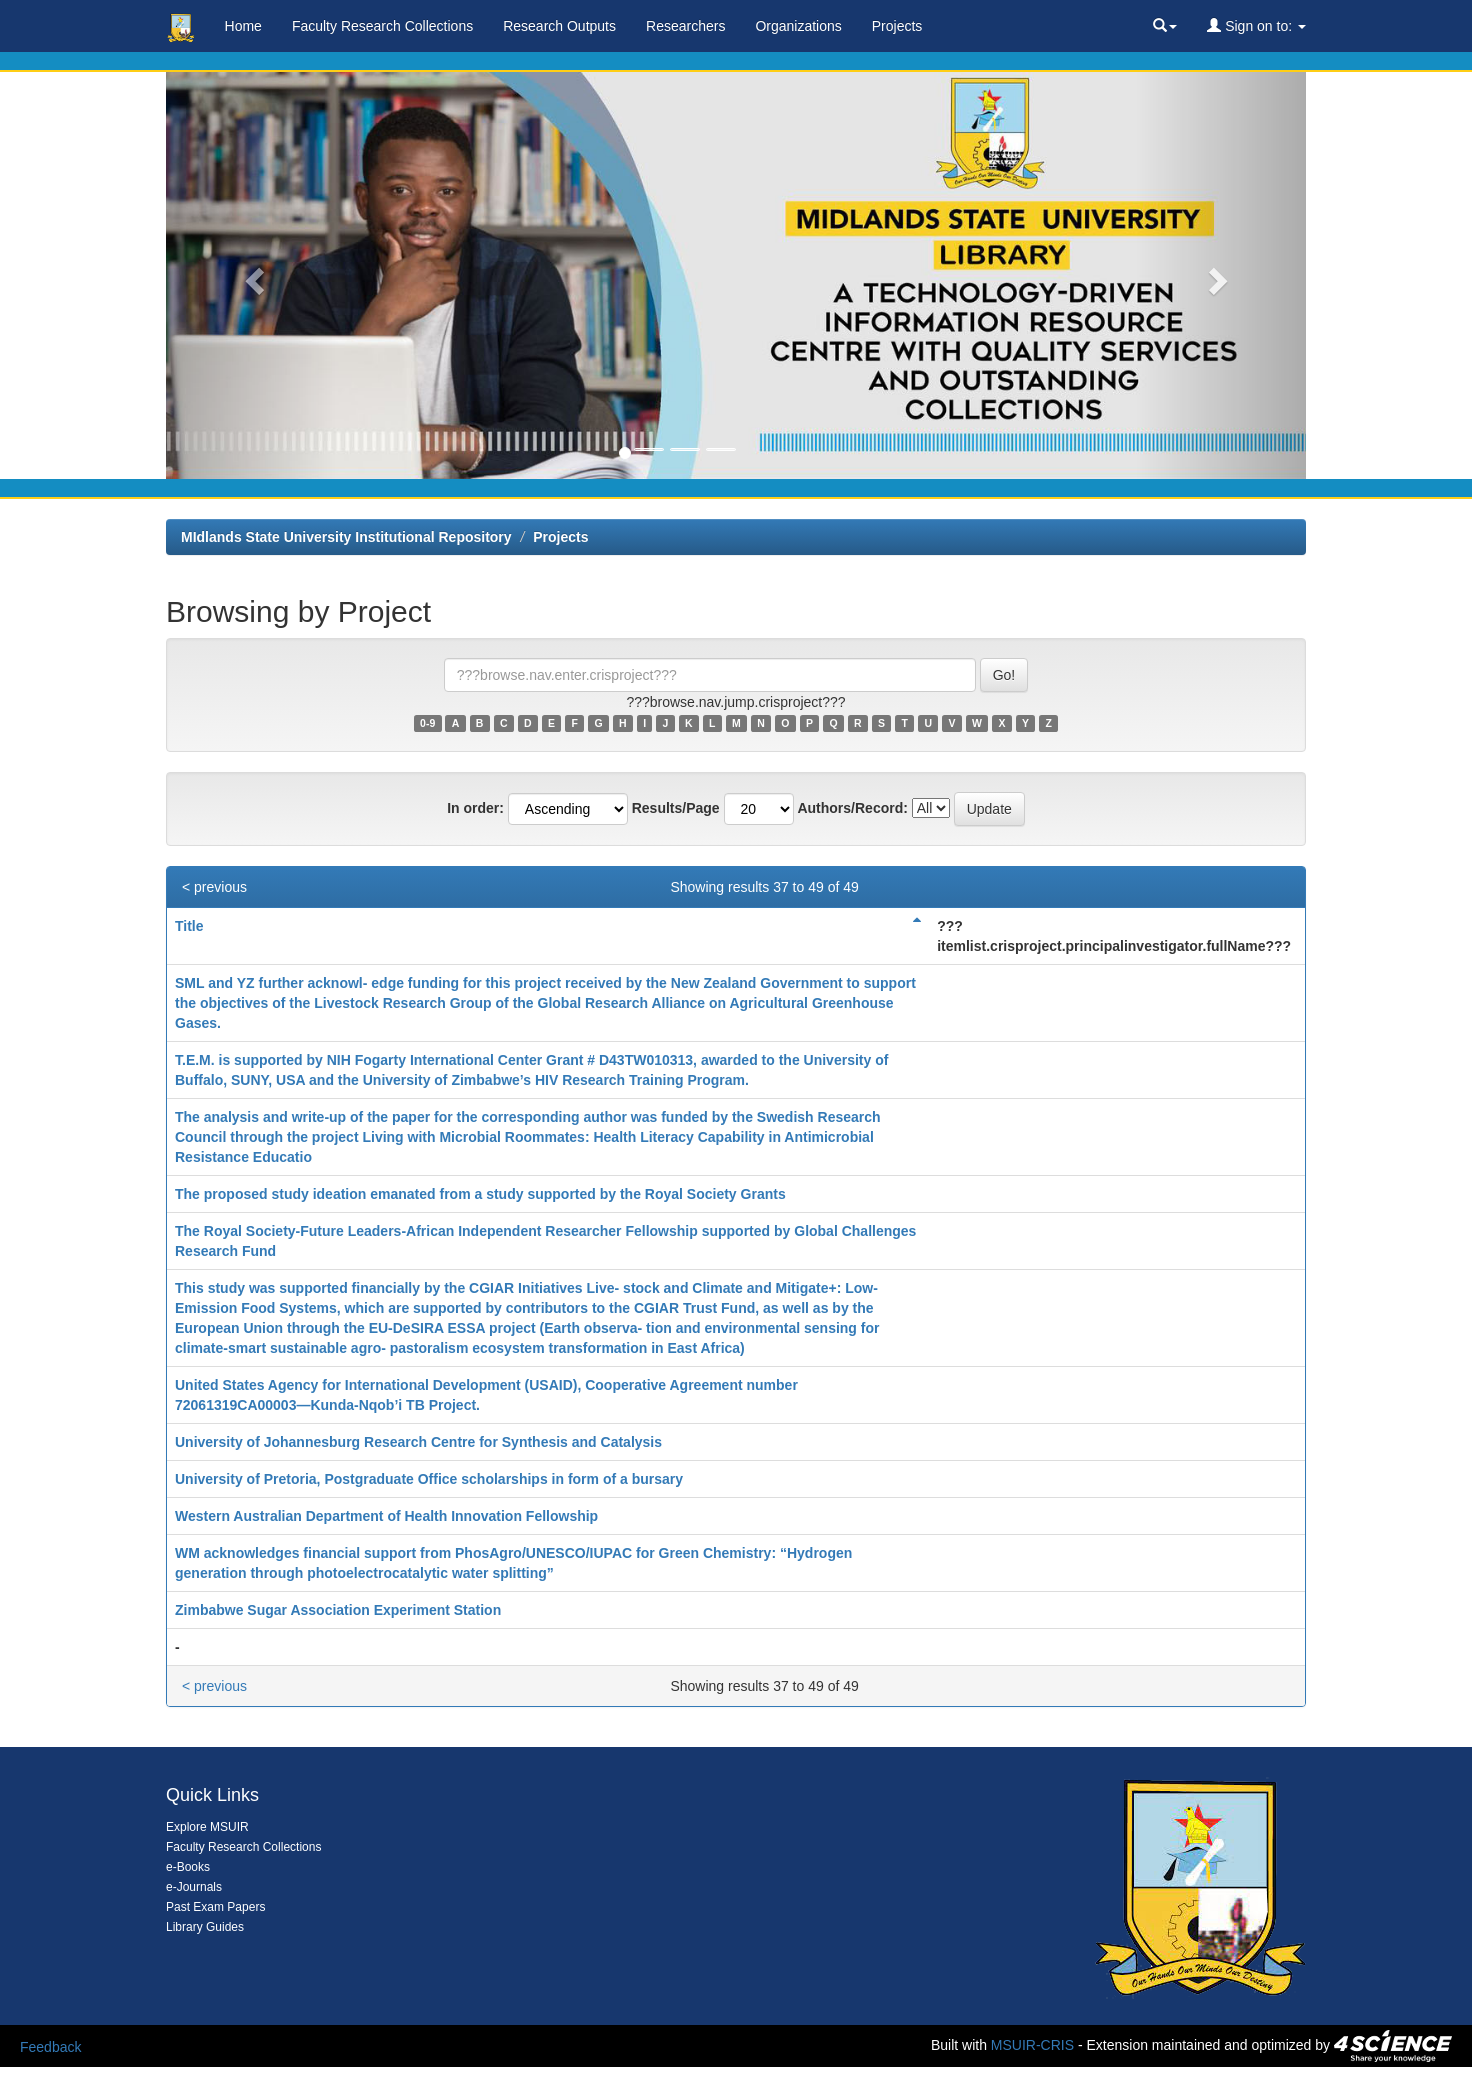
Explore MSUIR (207, 1827)
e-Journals (194, 1887)
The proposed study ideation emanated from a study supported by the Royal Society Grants (480, 1194)
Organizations (798, 26)
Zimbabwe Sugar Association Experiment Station (338, 1610)
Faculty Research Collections (382, 26)
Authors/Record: (852, 808)
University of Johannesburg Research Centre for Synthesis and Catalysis (418, 1442)
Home (243, 26)
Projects (897, 26)
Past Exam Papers (215, 1907)
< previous (214, 887)
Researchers (685, 26)
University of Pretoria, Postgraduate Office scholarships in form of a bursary (429, 1479)
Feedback (50, 2047)
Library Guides (205, 1927)
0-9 (427, 723)
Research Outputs (559, 26)
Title (189, 926)
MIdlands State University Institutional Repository (346, 537)
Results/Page (676, 808)
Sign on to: (1256, 26)
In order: (475, 808)
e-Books (188, 1867)
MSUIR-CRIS (1032, 2045)
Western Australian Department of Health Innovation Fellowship (386, 1516)
